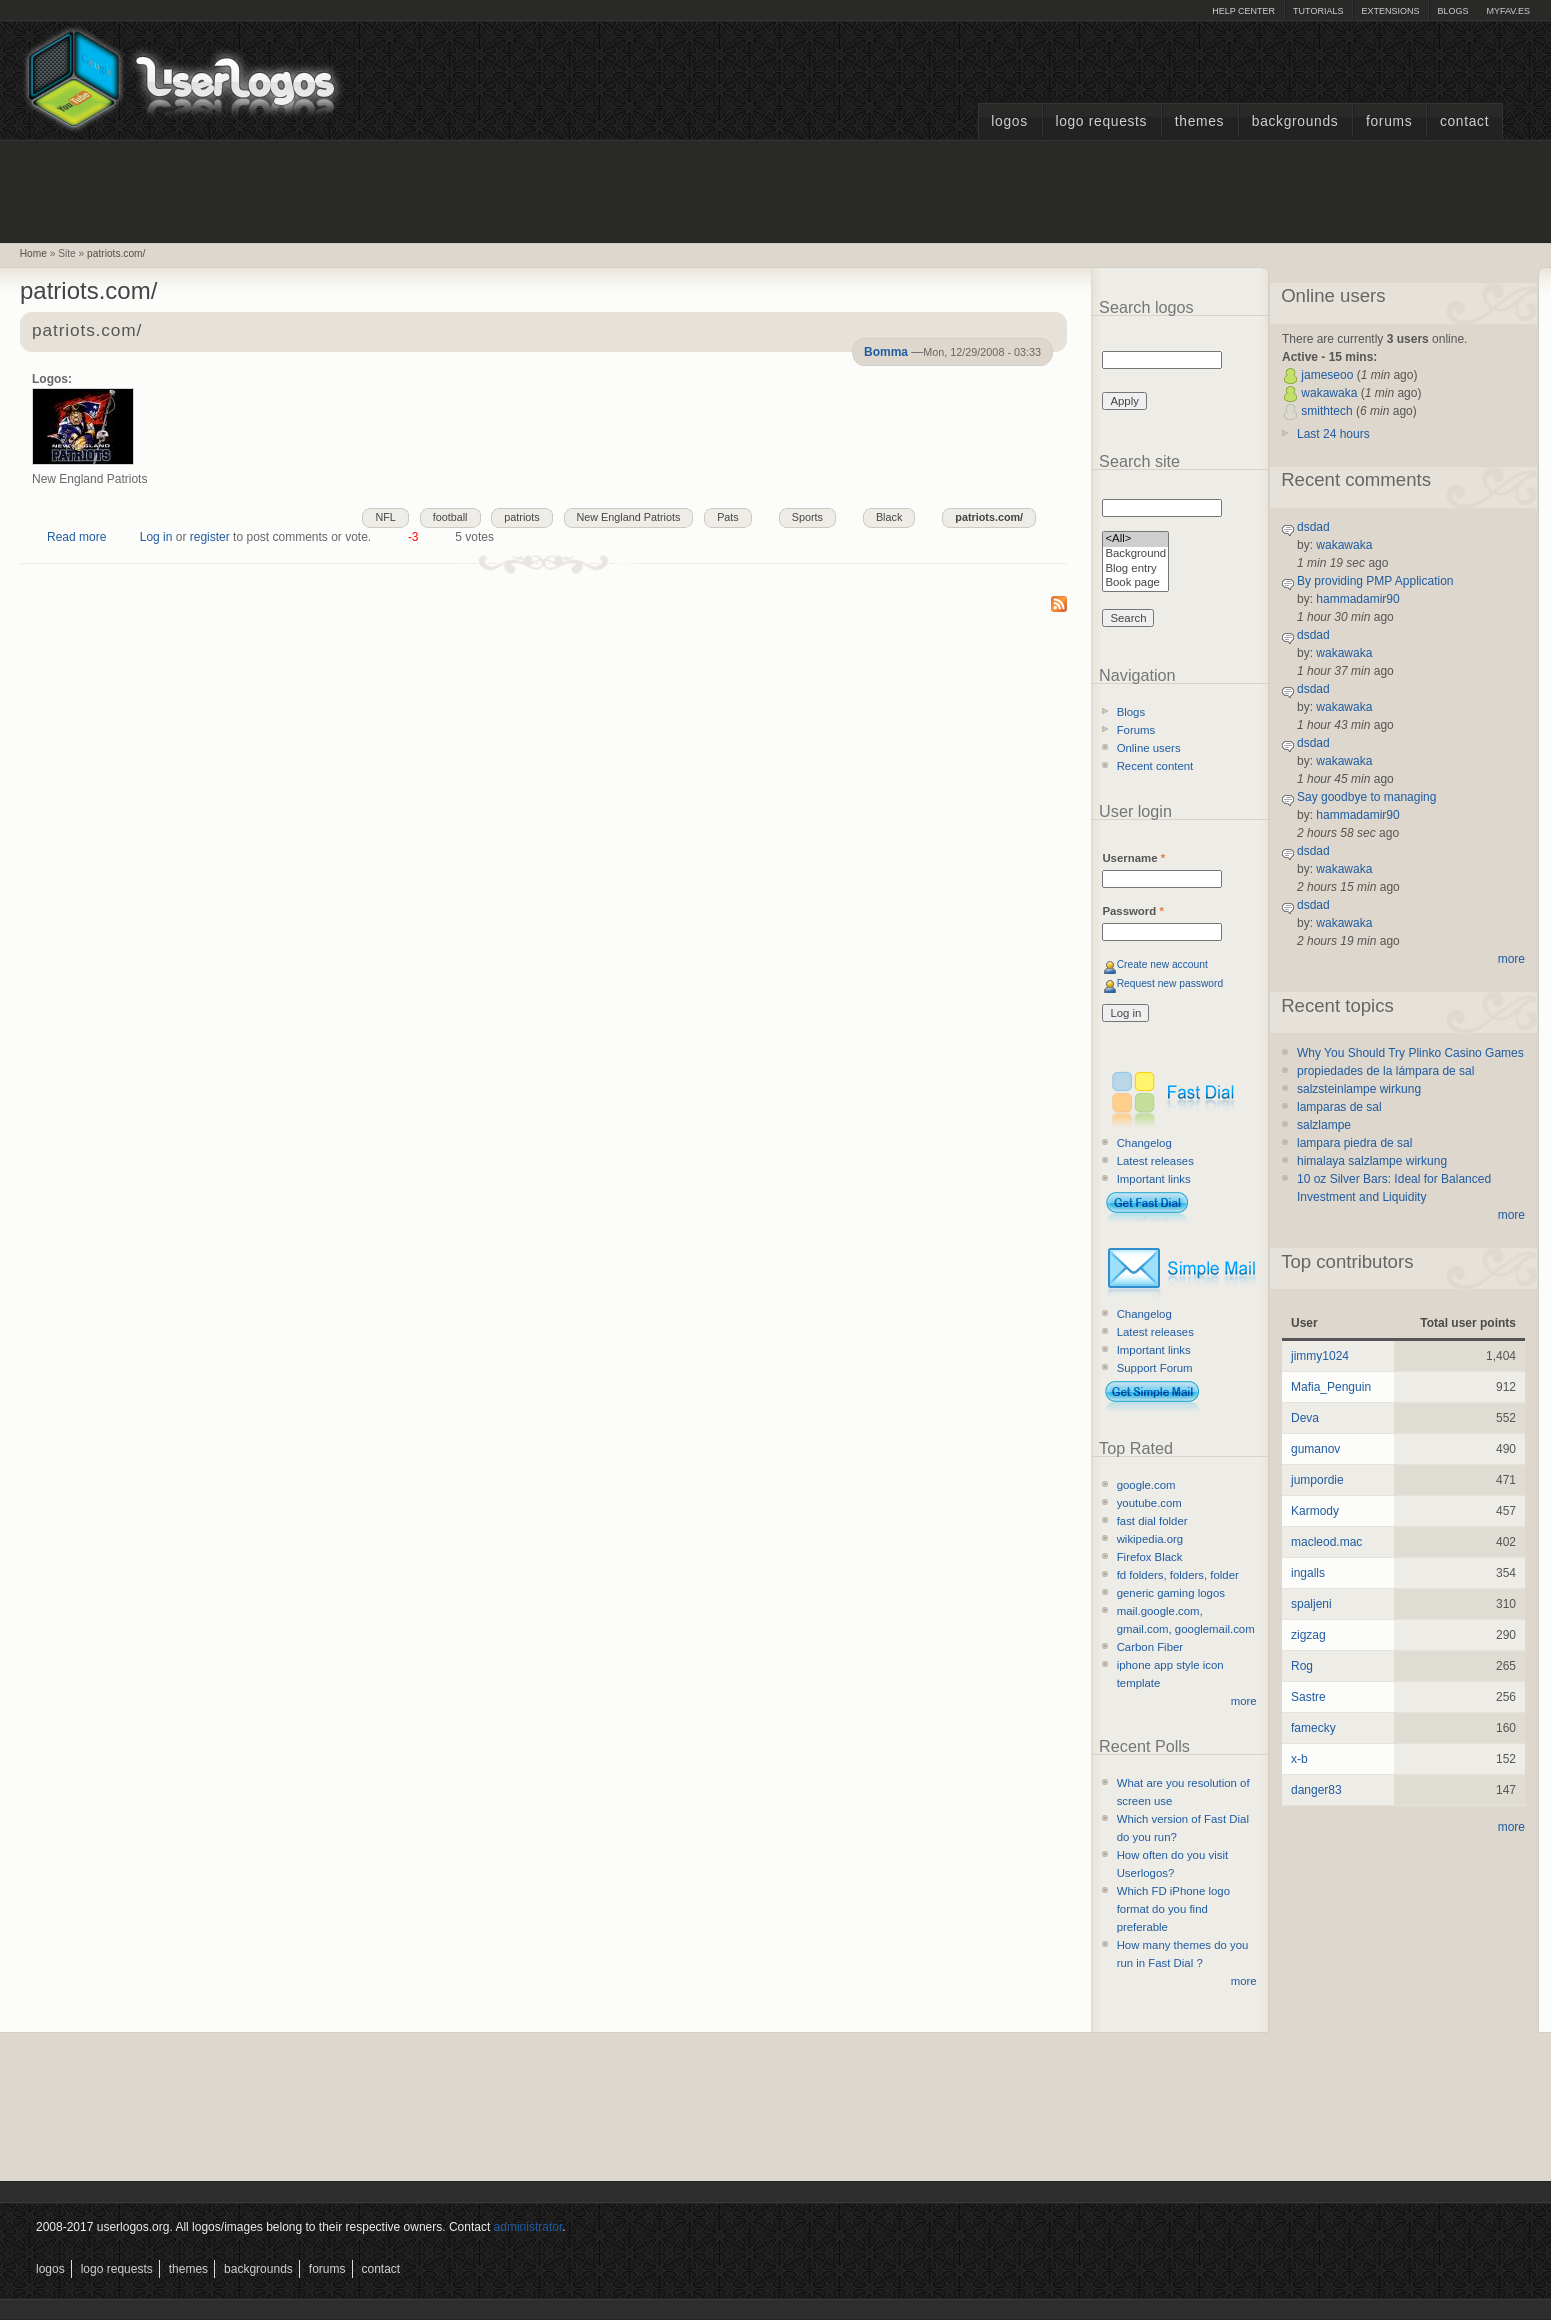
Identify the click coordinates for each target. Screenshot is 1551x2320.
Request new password (1170, 983)
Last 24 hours (1333, 434)
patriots (521, 517)
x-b (1299, 1759)
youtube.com (1149, 1503)
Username (1133, 858)
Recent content (1155, 766)
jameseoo (1327, 375)
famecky (1313, 1728)
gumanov (1315, 1449)
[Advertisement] (776, 189)
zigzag (1308, 1635)
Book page (1135, 583)
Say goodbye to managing (1366, 797)
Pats (728, 517)
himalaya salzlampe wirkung (1372, 1161)
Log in (156, 537)
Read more (76, 537)
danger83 (1316, 1790)
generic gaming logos (1171, 1593)
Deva (1305, 1418)
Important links (1154, 1179)
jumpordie (1317, 1480)
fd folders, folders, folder (1178, 1575)
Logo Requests (1101, 121)
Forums (1389, 121)
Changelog (1144, 1143)
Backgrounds (1295, 121)
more (1244, 1701)
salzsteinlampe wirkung (1359, 1089)
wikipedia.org (1150, 1539)
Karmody (1315, 1511)
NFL (385, 517)
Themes (1199, 121)
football (450, 517)
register (210, 537)
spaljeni (1311, 1604)
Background (1135, 554)
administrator (528, 2227)
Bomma (886, 352)
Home (33, 253)
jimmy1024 (1320, 1356)
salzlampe (1324, 1125)
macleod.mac (1326, 1542)
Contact (1464, 121)
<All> (1135, 539)
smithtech (1326, 411)
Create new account (1162, 964)
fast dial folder (1152, 1521)
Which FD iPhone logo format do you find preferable (1173, 1909)
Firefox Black (1150, 1557)
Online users (1149, 748)
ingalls (1308, 1573)
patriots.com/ (116, 253)
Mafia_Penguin (1331, 1387)
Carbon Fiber (1150, 1647)
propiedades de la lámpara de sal (1385, 1071)
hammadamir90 (1357, 599)
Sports (807, 517)
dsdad (1313, 527)
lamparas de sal (1339, 1107)
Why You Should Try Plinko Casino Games (1410, 1053)
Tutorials (1318, 11)
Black (889, 517)
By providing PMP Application (1375, 581)
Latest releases (1155, 1161)
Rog (1302, 1666)
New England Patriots (629, 517)
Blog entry (1135, 569)
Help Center (1243, 11)
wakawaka (1329, 393)
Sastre (1308, 1697)
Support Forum (1155, 1368)
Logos (1009, 121)
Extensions (1390, 11)
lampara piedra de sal (1354, 1143)
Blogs (1452, 11)
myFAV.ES (1508, 11)
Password (1132, 911)
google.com (1146, 1485)
